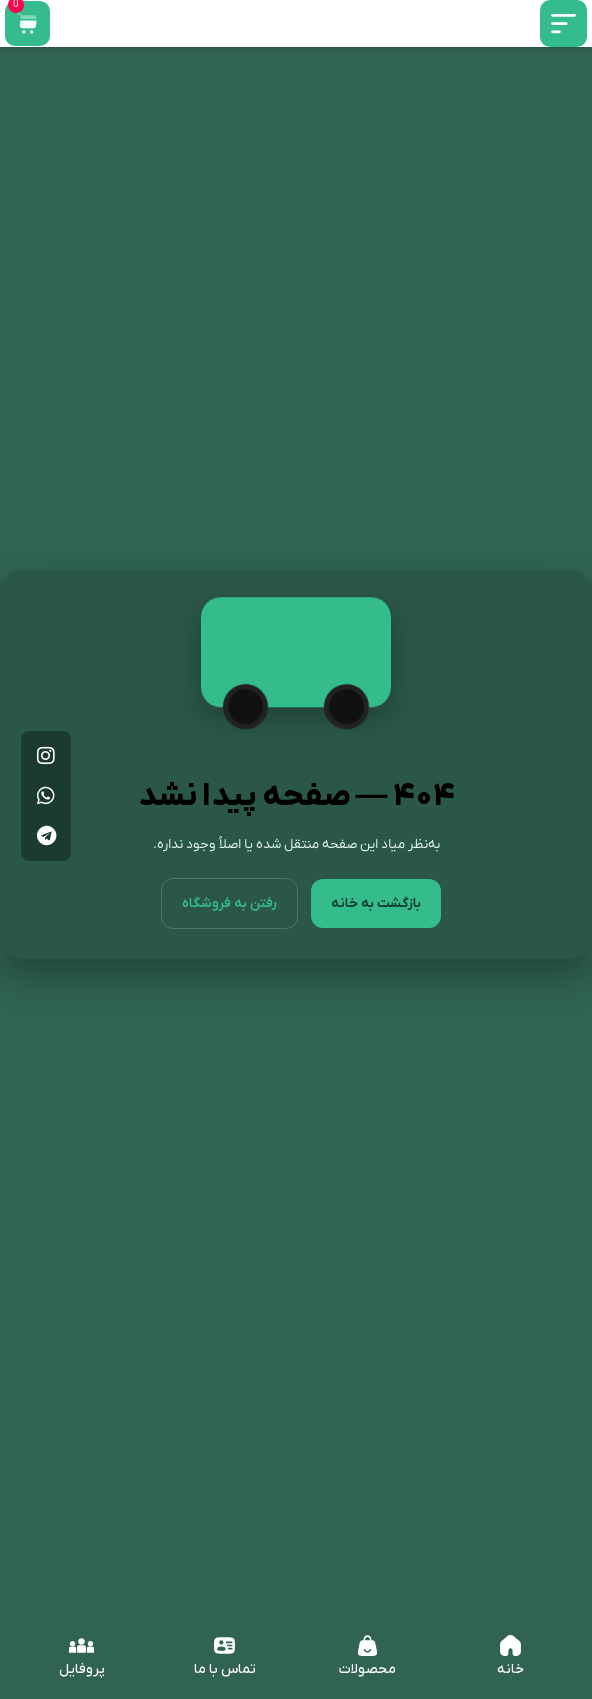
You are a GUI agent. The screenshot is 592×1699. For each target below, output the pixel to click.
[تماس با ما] (224, 1645)
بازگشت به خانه (376, 921)
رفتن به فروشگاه (229, 921)
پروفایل (82, 1669)
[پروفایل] (81, 1645)
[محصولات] (367, 1645)
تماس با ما (225, 1669)
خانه (510, 1669)
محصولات (367, 1669)
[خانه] (510, 1645)
